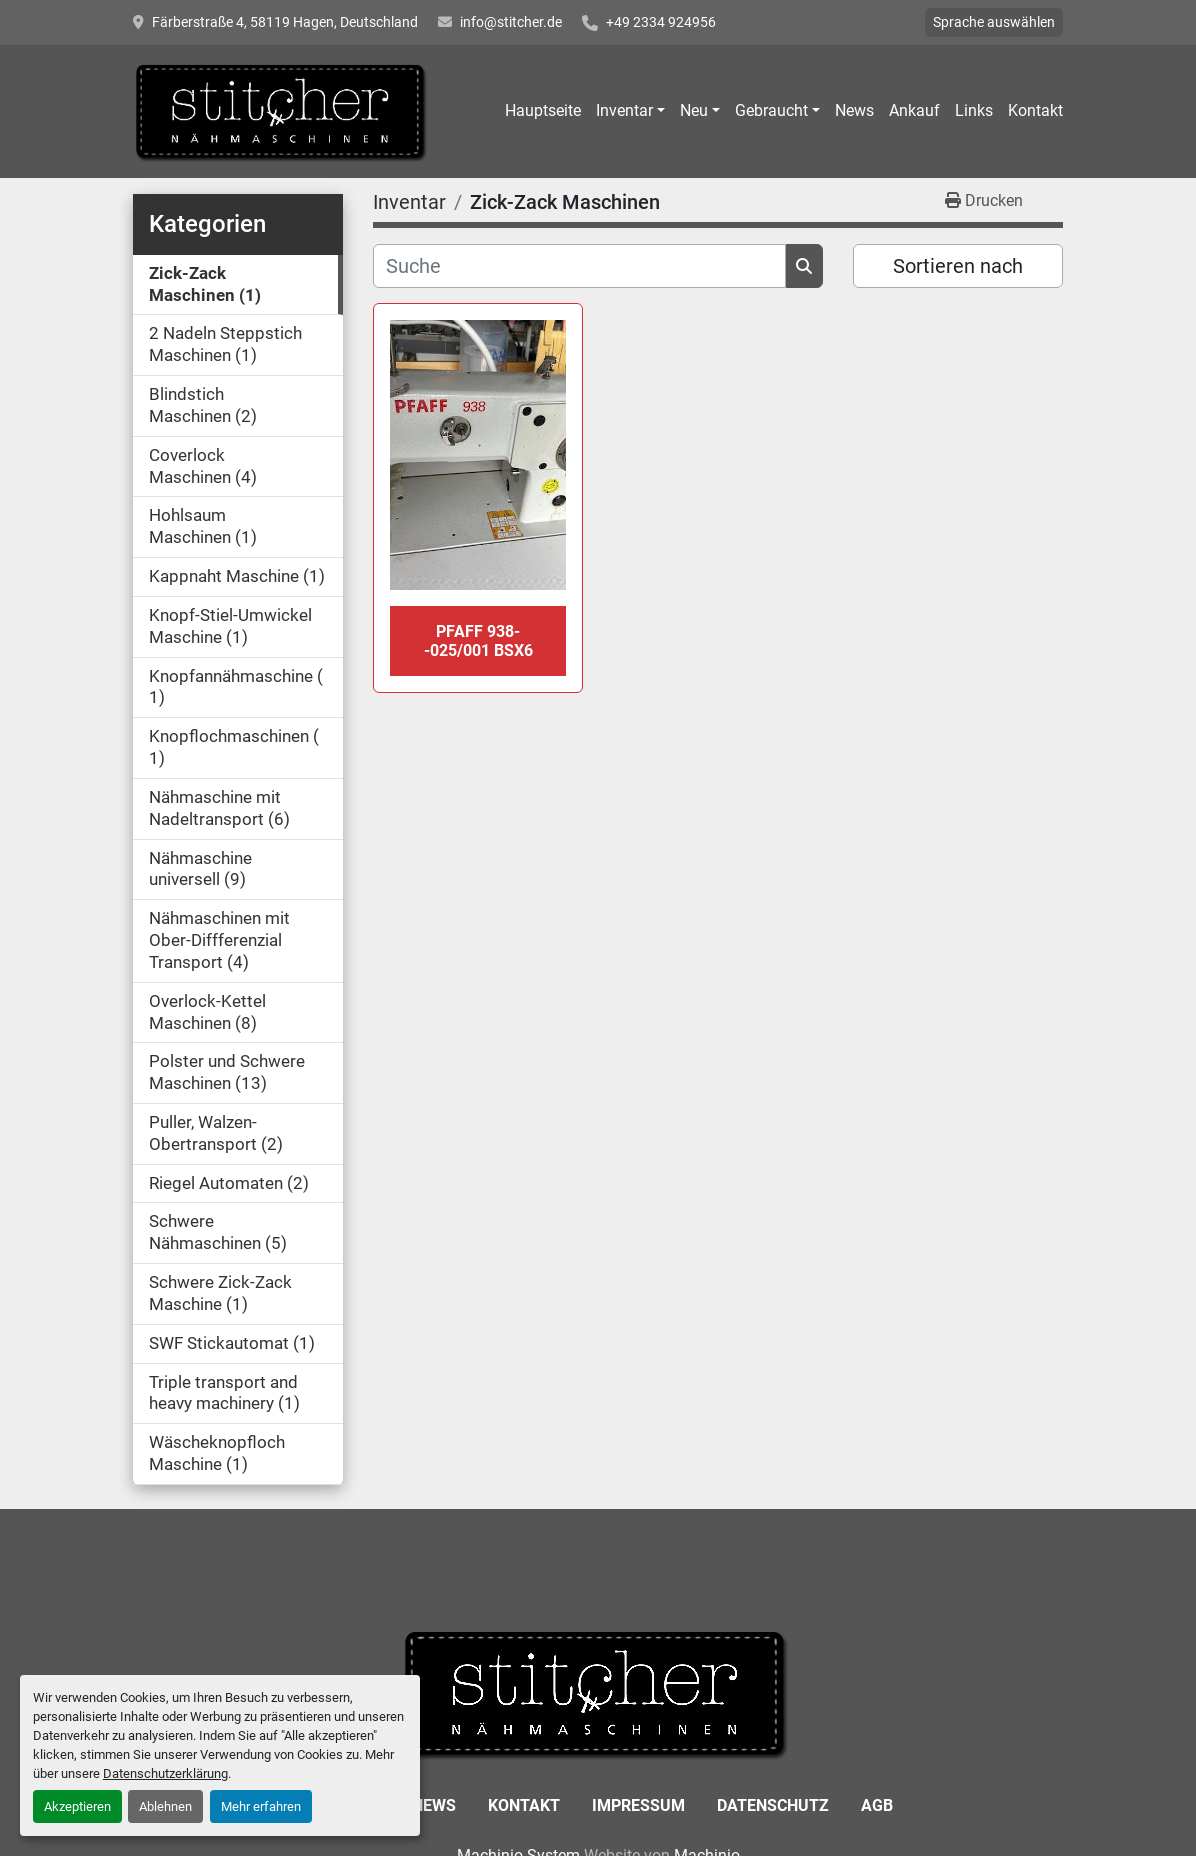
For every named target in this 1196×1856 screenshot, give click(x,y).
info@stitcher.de (511, 22)
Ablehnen (165, 1806)
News (854, 110)
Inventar (624, 110)
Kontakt (1035, 110)
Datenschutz (773, 1805)
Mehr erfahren (261, 1806)
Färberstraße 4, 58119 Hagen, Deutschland (285, 22)
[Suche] (579, 266)
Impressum (638, 1805)
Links (974, 110)
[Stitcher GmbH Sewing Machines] (598, 1692)
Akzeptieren (77, 1806)
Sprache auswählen (994, 22)
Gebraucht (771, 110)
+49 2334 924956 (661, 22)
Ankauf (914, 110)
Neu (694, 110)
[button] (630, 111)
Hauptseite (543, 110)
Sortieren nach (958, 266)
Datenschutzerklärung (165, 1773)
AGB (877, 1805)
